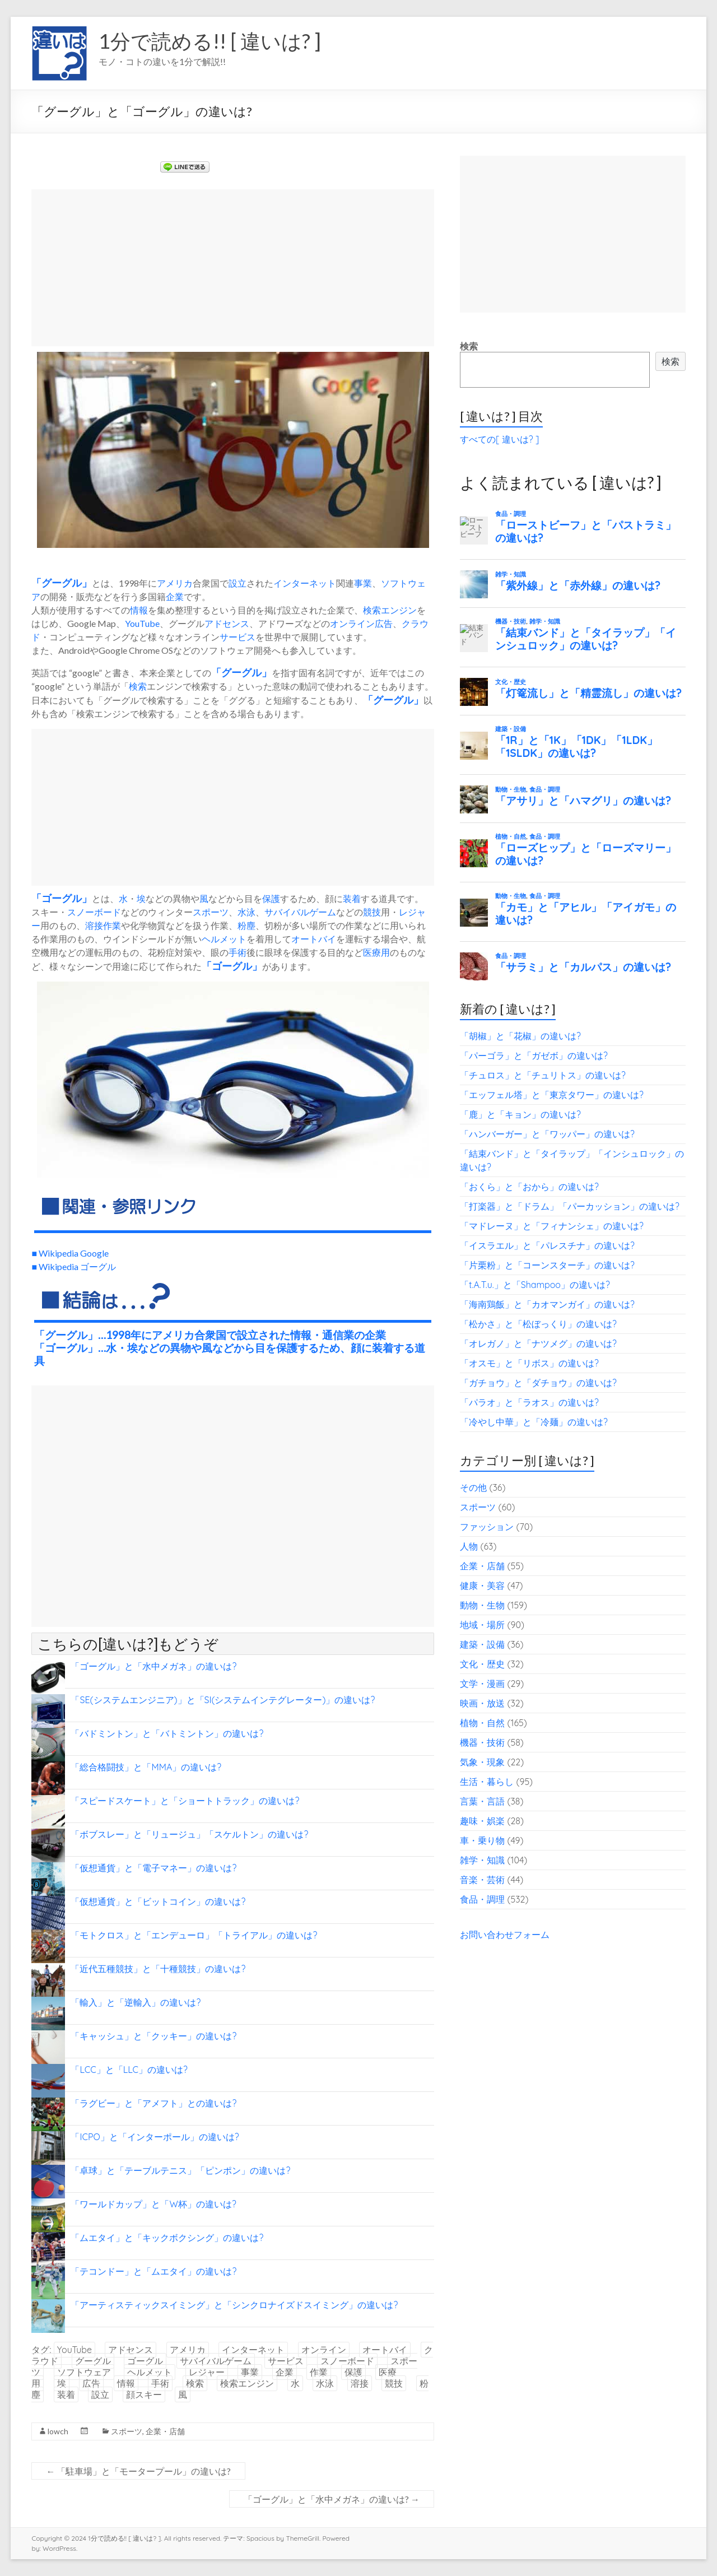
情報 (139, 610)
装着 (352, 898)
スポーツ (211, 911)
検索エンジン (390, 610)
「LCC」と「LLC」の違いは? (129, 2069)
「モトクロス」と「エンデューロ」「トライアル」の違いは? (194, 1935)
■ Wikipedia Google (70, 1253)
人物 (469, 1546)
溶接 (94, 925)
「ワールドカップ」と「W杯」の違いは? (153, 2204)
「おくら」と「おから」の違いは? (529, 1186)
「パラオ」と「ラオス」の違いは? (529, 1402)
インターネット (304, 583)
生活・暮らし (487, 1781)
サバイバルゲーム (300, 911)
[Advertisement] (232, 267)
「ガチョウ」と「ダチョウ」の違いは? (538, 1382)
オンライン (352, 623)
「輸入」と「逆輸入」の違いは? (136, 2002)
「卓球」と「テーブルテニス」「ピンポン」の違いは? (180, 2170)
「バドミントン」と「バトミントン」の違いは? (167, 1733)
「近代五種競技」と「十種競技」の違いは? (158, 1968)
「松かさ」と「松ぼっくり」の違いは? (538, 1323)
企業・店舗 (165, 2431)
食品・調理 (482, 1899)
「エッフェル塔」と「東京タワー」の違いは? (552, 1094)
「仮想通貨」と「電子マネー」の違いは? (153, 1867)
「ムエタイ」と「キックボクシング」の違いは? (167, 2237)
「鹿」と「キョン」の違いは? (520, 1114)
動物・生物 (482, 1605)
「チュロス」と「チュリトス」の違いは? (543, 1075)
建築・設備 (482, 1644)
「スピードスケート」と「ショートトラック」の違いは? (185, 1800)
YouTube (142, 623)
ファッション (487, 1526)
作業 (112, 925)
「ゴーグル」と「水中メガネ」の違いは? (153, 1666)
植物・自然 (482, 1722)
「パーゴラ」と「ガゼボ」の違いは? (534, 1055)
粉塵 (246, 925)
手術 (237, 952)
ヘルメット (224, 938)
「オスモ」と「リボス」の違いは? (529, 1363)
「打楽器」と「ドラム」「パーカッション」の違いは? (569, 1206)
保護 (271, 898)
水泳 (246, 911)
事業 (363, 583)
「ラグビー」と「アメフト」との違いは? (153, 2103)
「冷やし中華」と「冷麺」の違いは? (534, 1422)
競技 (372, 911)
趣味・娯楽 (482, 1820)
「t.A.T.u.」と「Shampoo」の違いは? (535, 1284)
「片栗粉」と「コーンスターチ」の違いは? (547, 1265)
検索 (138, 686)
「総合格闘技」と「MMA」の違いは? (146, 1767)
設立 (237, 583)
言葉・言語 (482, 1801)
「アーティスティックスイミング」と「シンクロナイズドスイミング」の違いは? (234, 2304)
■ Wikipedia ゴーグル (73, 1266)
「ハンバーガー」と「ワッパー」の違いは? (547, 1134)
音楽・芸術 (482, 1879)
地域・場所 (482, 1624)
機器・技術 (482, 1742)
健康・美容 (482, 1585)
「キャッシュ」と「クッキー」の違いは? (153, 2036)
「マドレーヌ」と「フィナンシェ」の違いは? (552, 1225)
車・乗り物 (482, 1840)
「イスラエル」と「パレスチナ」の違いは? (547, 1245)
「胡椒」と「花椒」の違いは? (520, 1035)
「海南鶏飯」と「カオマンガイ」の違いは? (547, 1304)
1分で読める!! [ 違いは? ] (210, 41)
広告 (384, 623)
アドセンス (226, 623)
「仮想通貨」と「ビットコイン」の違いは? (158, 1901)
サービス (237, 636)
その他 (473, 1487)
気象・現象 (482, 1762)
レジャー (207, 2372)
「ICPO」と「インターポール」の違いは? (155, 2136)
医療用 (376, 952)
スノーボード (94, 911)
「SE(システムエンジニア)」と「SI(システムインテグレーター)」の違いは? (223, 1699)
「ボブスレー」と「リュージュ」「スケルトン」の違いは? (189, 1834)
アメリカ (175, 583)
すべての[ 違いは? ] (499, 439)
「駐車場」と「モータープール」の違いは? (138, 2471)
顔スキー (144, 2394)
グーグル (61, 582)
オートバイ (313, 938)
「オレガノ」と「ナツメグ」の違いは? (538, 1343)
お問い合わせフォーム (505, 1934)
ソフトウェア (84, 2372)
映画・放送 (482, 1703)
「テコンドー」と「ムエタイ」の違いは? (153, 2271)
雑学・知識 (482, 1860)
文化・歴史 (482, 1664)
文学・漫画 (482, 1683)
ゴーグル (61, 898)
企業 (175, 596)
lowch (58, 2431)
